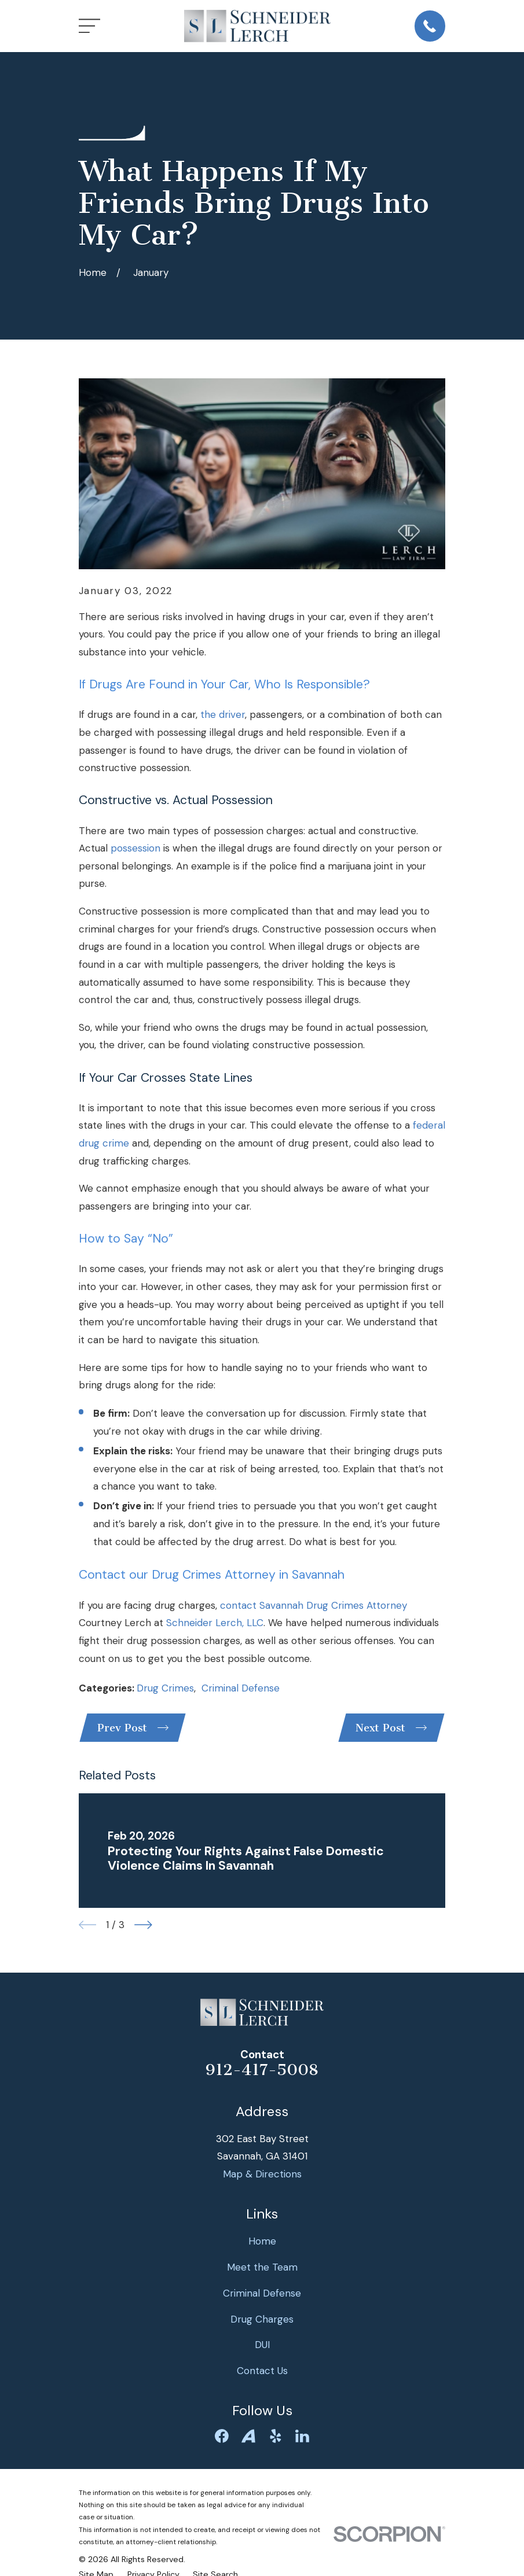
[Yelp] (276, 2438)
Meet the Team (262, 2268)
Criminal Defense (240, 1688)
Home (262, 2243)
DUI (262, 2347)
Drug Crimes (165, 1688)
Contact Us (262, 2373)
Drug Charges (262, 2321)
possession (135, 848)
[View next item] (143, 1927)
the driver (222, 714)
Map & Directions (262, 2176)
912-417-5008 (262, 2071)
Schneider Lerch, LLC (214, 1622)
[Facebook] (222, 2438)
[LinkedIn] (302, 2438)
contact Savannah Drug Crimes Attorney (313, 1605)
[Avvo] (248, 2438)
